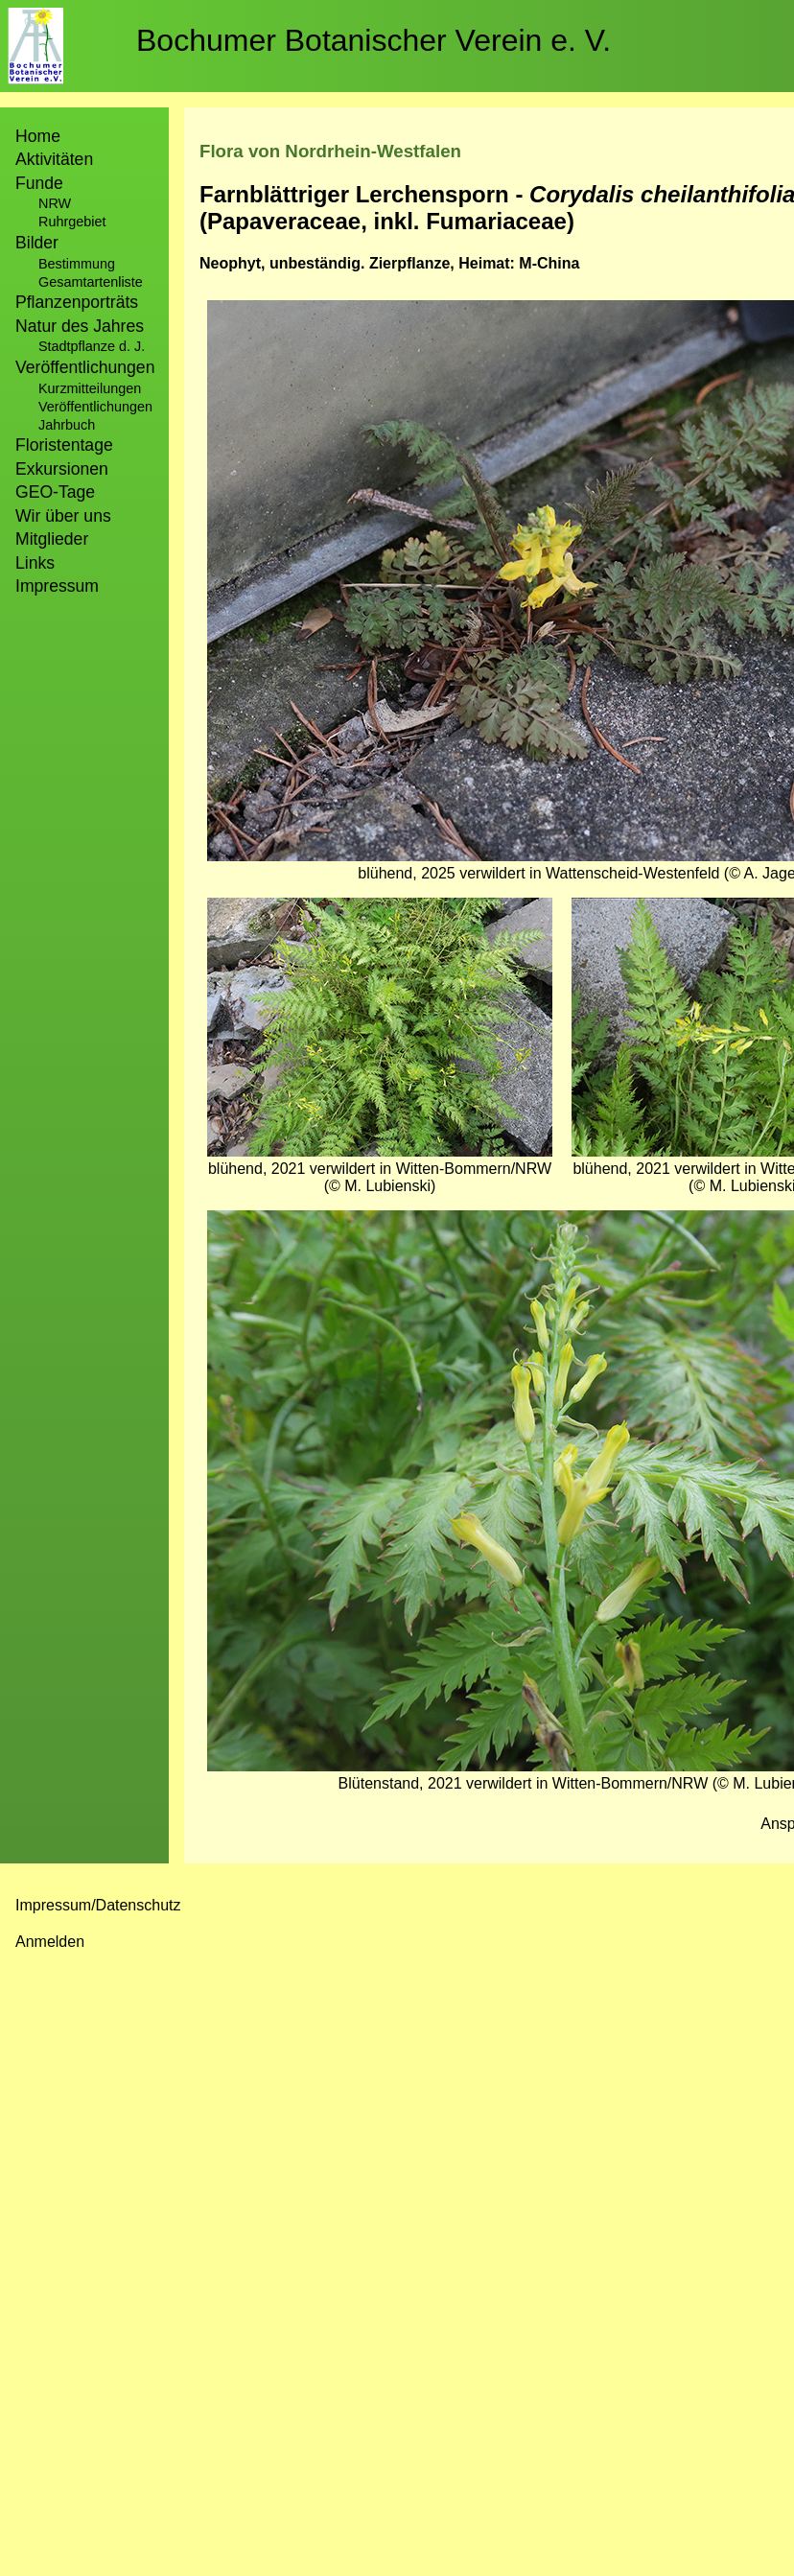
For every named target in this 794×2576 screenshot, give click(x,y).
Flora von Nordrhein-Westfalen (330, 151)
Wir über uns (63, 516)
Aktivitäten (54, 159)
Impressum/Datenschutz (98, 1905)
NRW (54, 203)
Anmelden (49, 1941)
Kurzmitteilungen (89, 388)
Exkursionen (61, 469)
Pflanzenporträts (76, 302)
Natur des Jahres (79, 326)
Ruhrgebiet (71, 221)
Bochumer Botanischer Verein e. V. (373, 40)
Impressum (57, 586)
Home (37, 136)
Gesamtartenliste (90, 282)
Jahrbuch (66, 425)
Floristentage (64, 445)
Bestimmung (76, 263)
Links (35, 563)
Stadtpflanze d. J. (91, 346)
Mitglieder (51, 539)
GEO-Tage (55, 492)
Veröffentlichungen (95, 406)
